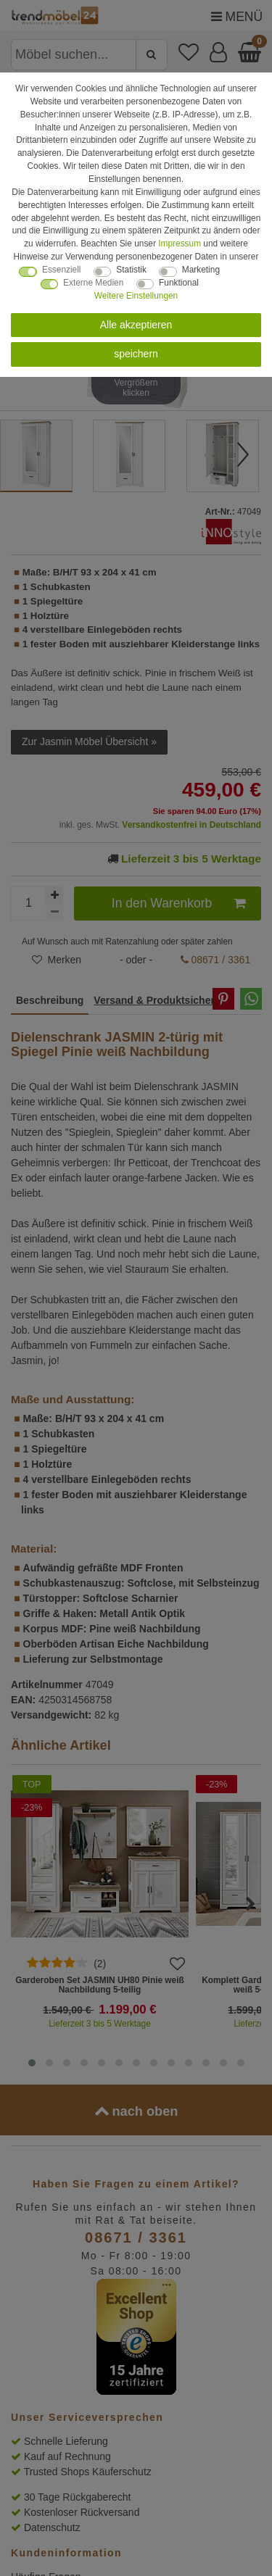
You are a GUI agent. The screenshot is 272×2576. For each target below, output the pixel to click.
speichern (136, 354)
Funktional (179, 283)
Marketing (201, 270)
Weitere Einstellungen (136, 296)
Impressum (179, 243)
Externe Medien (93, 283)
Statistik (131, 270)
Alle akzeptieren (136, 325)
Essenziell (61, 270)
